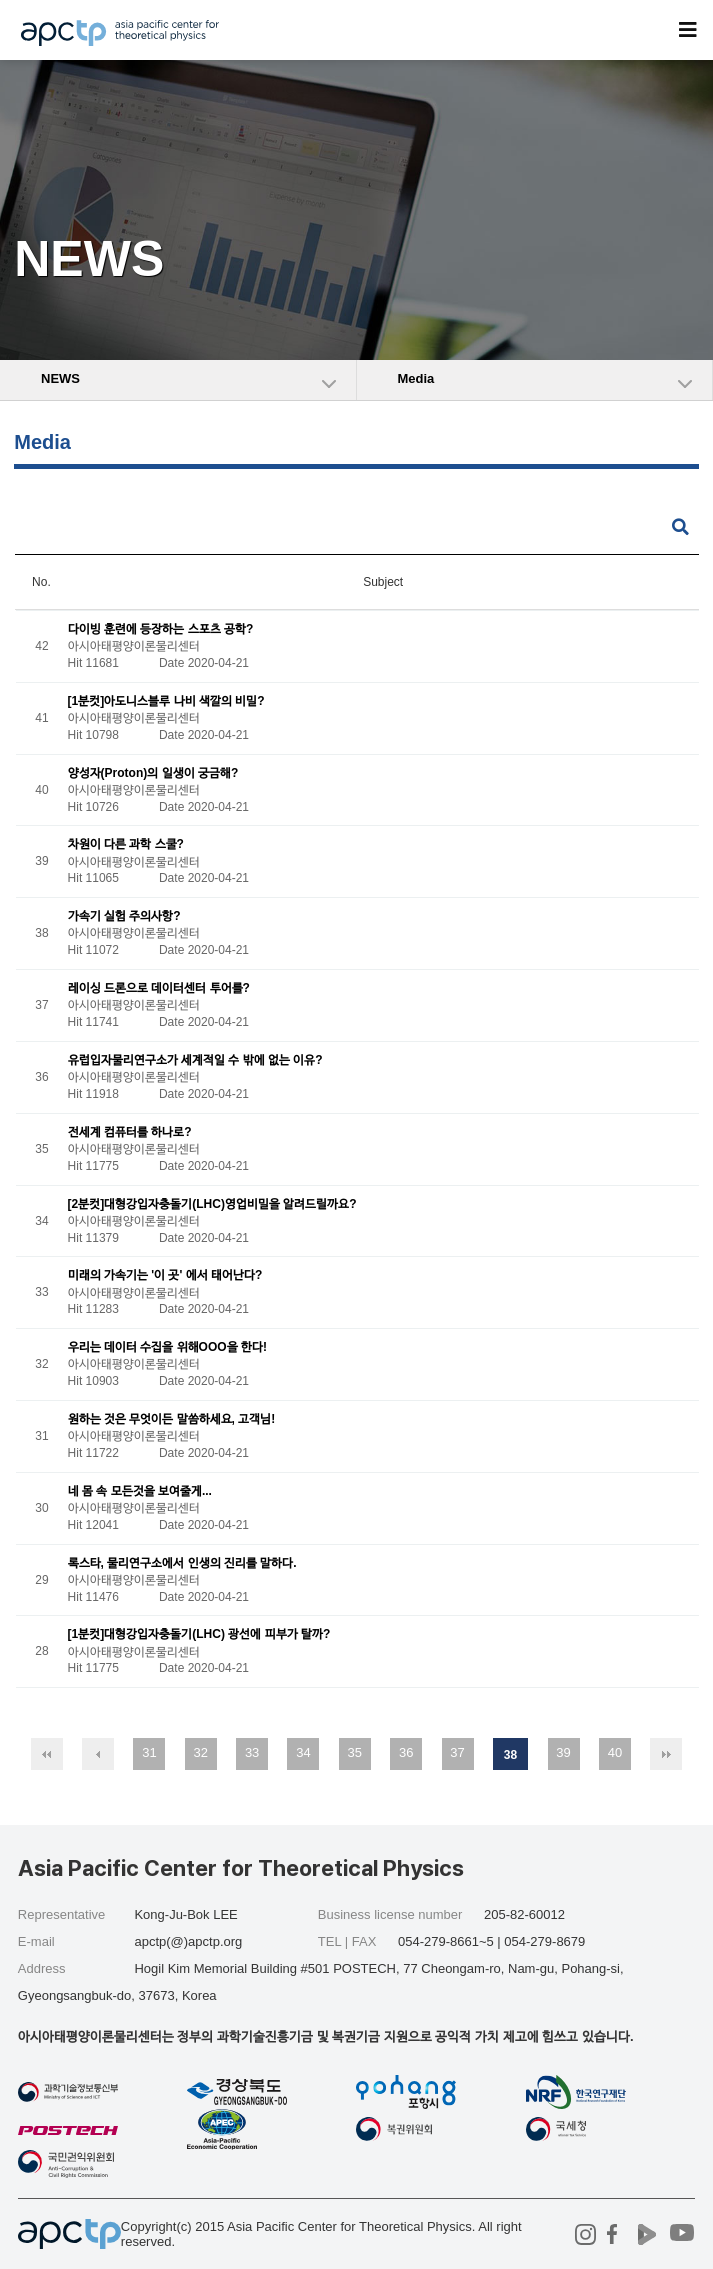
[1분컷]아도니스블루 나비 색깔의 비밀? (166, 701)
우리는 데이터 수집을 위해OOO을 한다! (167, 1348)
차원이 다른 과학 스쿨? (126, 845)
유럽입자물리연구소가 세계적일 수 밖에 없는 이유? (195, 1060)
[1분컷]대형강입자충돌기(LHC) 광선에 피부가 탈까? (199, 1635)
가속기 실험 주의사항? (124, 917)
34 (303, 1752)
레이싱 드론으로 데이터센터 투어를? (159, 988)
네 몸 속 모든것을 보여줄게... (140, 1491)
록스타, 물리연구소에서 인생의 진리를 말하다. (182, 1563)
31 (149, 1752)
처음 (47, 1754)
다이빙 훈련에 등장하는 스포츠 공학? (161, 629)
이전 (98, 1754)
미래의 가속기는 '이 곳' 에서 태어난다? (165, 1276)
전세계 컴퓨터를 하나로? (130, 1132)
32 (201, 1752)
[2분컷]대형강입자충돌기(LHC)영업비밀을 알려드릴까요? (212, 1204)
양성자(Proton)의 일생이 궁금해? (153, 773)
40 (615, 1752)
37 (457, 1752)
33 (252, 1752)
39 (563, 1752)
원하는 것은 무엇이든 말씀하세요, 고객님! (172, 1419)
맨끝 (666, 1754)
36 (406, 1752)
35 (355, 1752)
